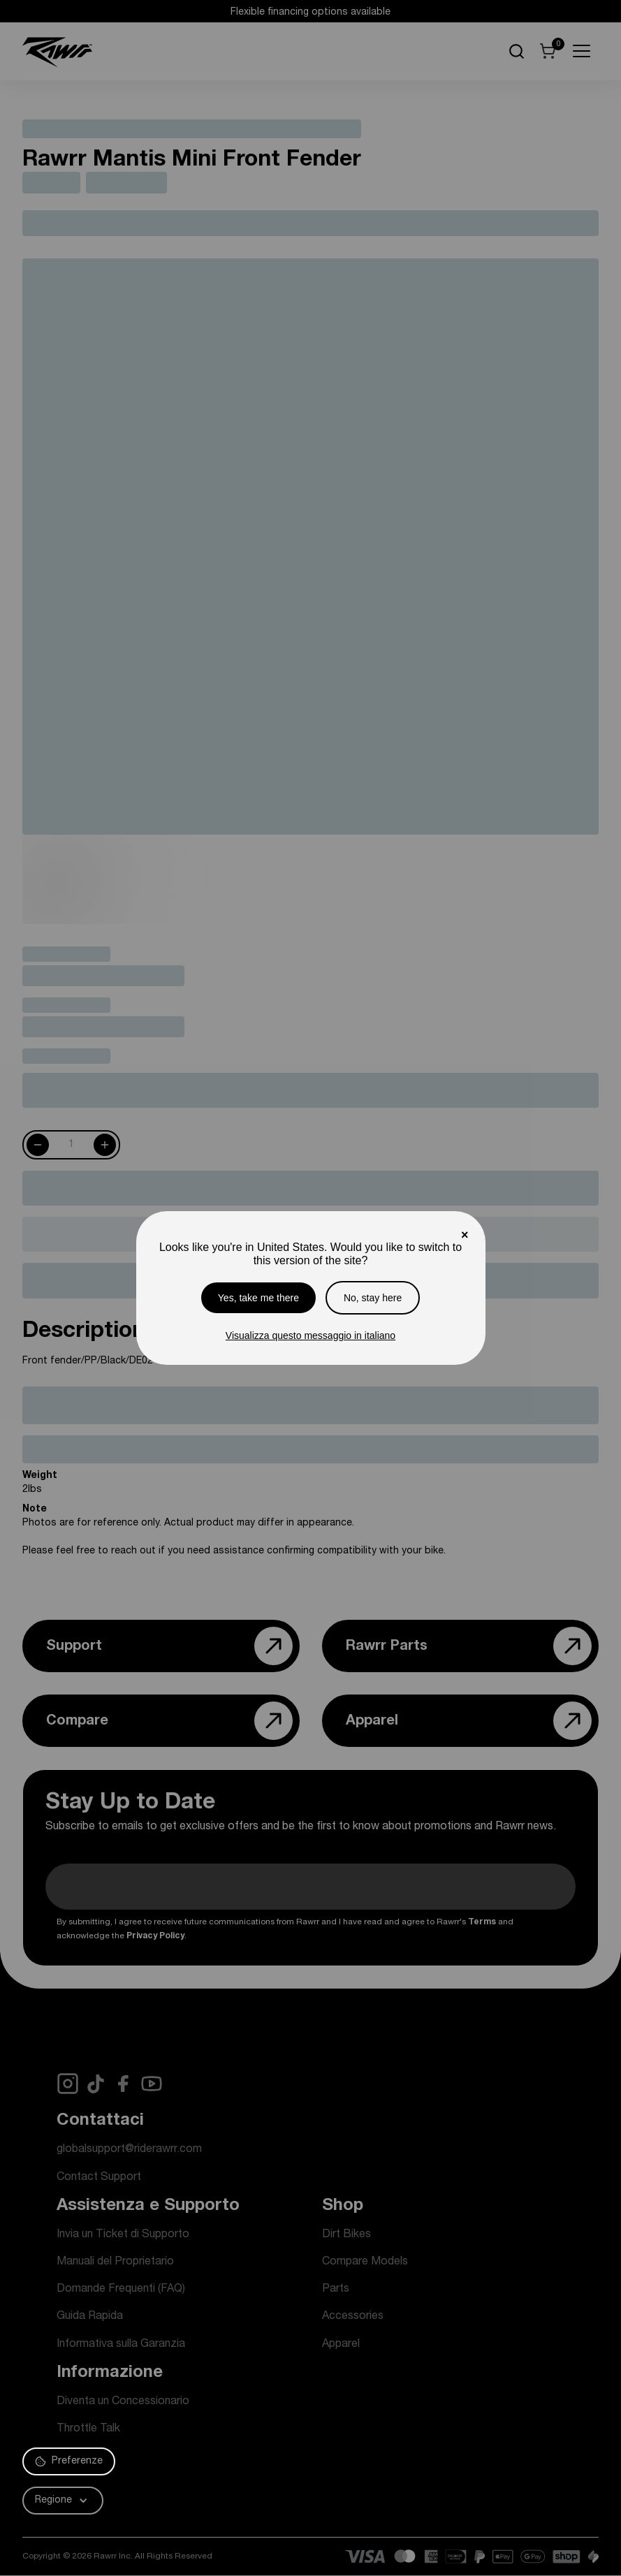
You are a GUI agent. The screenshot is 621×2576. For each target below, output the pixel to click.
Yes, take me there (258, 1297)
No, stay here (373, 1297)
